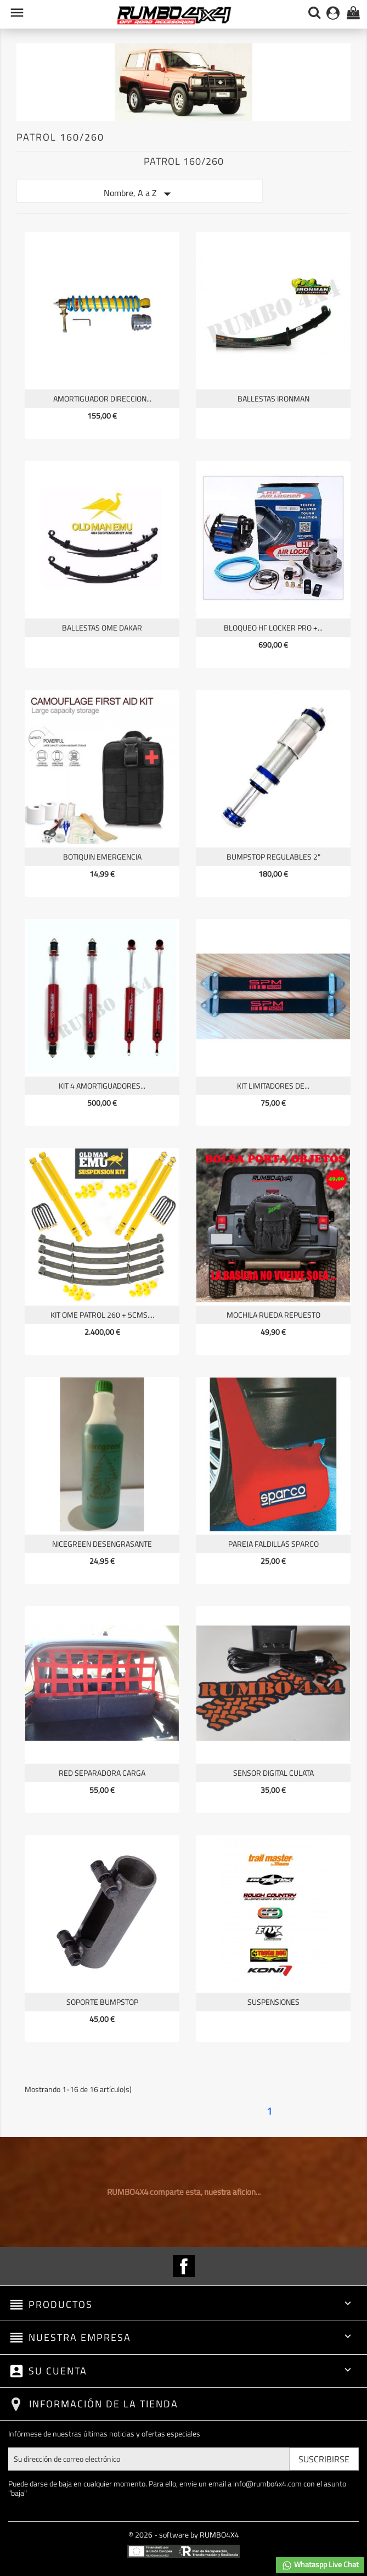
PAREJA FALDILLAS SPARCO (273, 1543)
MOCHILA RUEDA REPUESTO (273, 1314)
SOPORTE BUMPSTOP (102, 2002)
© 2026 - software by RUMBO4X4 (183, 2534)
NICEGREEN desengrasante (102, 1543)
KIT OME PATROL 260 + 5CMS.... (102, 1314)
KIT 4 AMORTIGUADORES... (102, 1085)
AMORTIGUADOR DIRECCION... (102, 398)
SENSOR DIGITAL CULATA (273, 1772)
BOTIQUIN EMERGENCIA (102, 856)
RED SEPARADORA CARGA (102, 1772)
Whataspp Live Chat (320, 2564)
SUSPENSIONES (273, 2002)
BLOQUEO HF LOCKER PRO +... (273, 627)
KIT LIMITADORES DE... (273, 1085)
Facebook (184, 2266)
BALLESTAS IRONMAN (273, 398)
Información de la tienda (103, 2403)
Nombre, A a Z (140, 194)
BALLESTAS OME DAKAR (102, 627)
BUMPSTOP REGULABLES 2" (273, 856)
